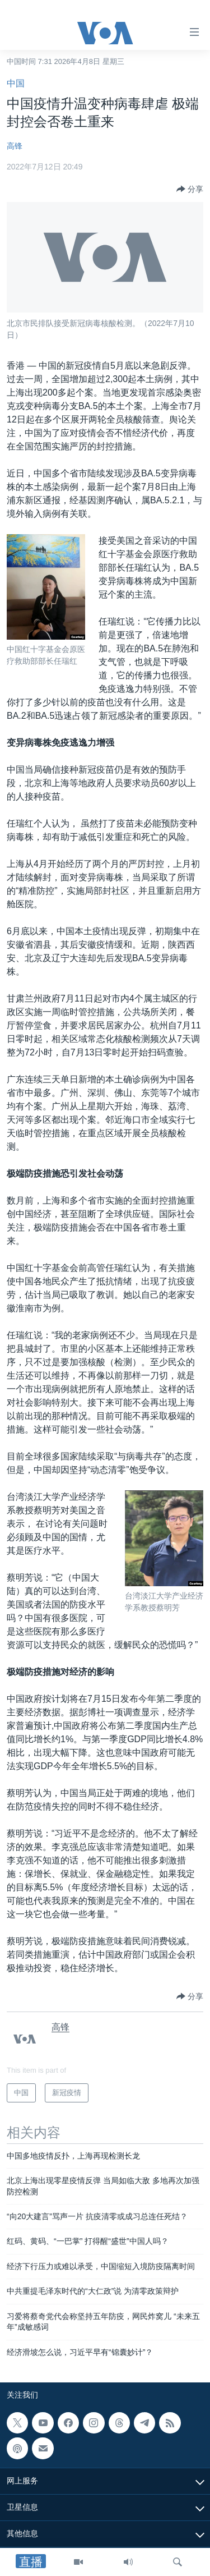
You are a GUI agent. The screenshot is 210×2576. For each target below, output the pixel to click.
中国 (16, 83)
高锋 (14, 145)
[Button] (189, 189)
